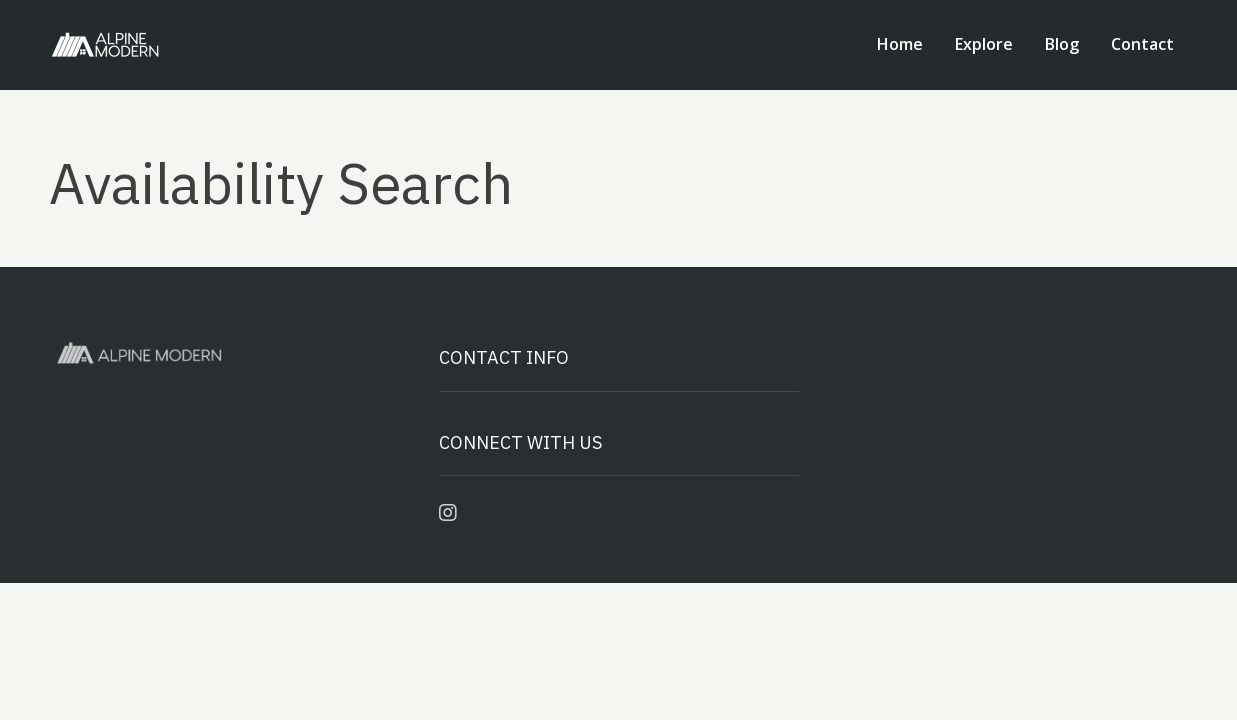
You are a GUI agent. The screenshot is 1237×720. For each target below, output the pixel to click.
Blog (1062, 44)
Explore (984, 44)
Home (900, 44)
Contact (1142, 44)
